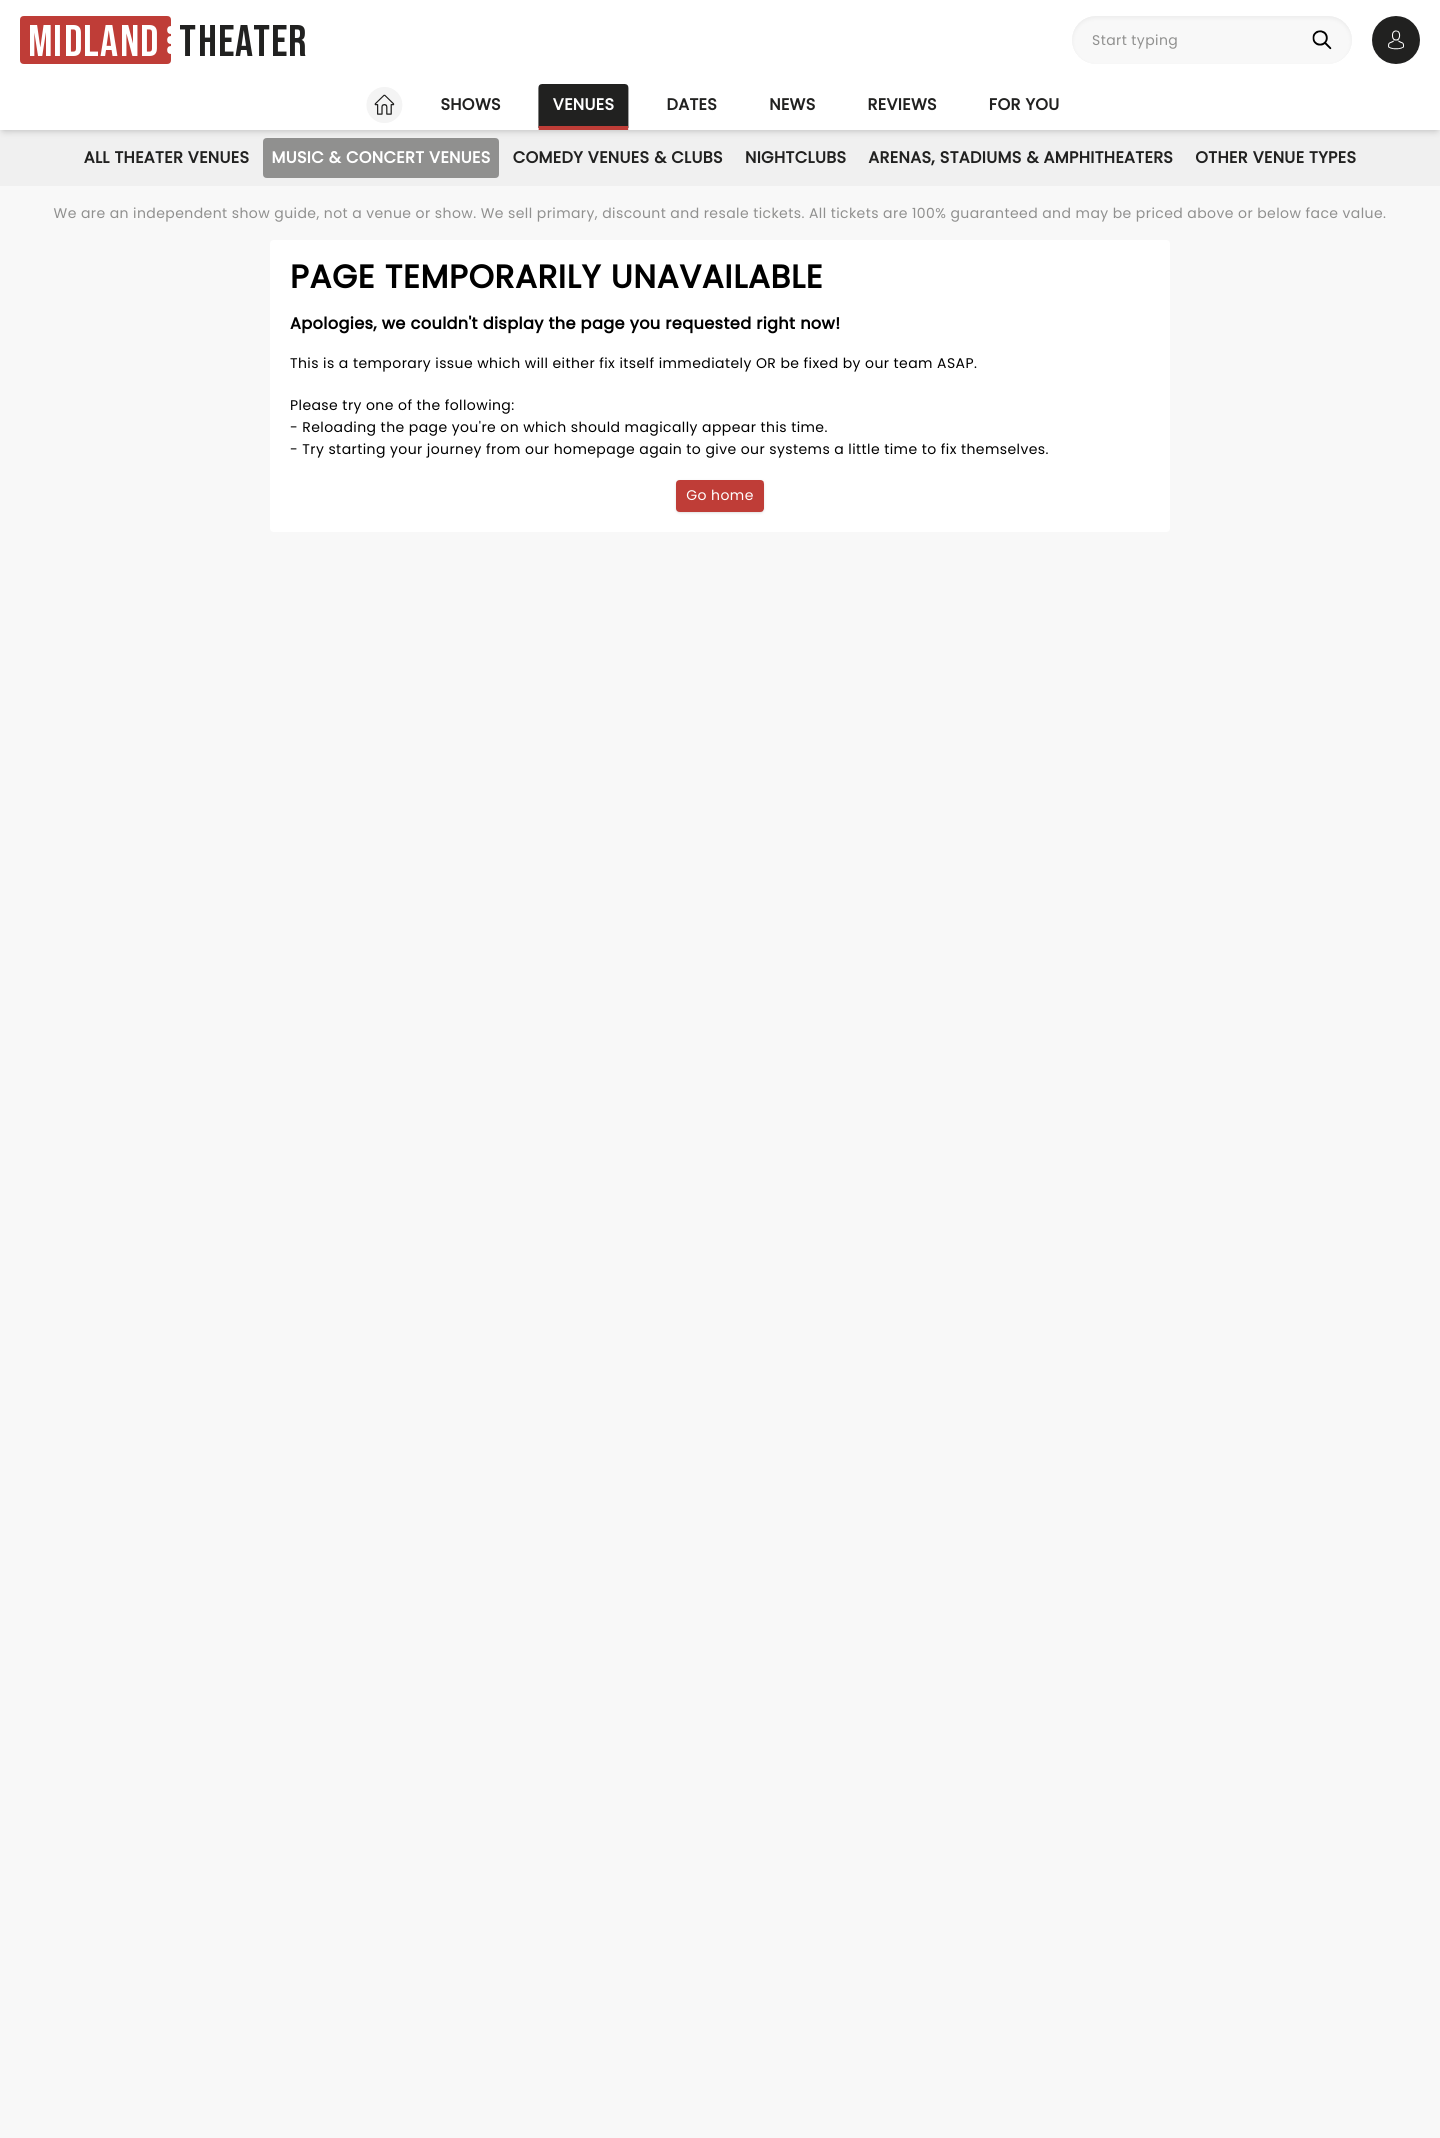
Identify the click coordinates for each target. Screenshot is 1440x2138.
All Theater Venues (167, 157)
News (792, 104)
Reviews (902, 104)
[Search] (1326, 40)
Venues (584, 104)
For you (1024, 104)
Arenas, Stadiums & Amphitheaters (1020, 157)
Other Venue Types (1275, 157)
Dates (691, 104)
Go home (720, 495)
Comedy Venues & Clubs (618, 157)
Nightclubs (795, 157)
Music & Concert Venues (380, 157)
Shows (470, 104)
